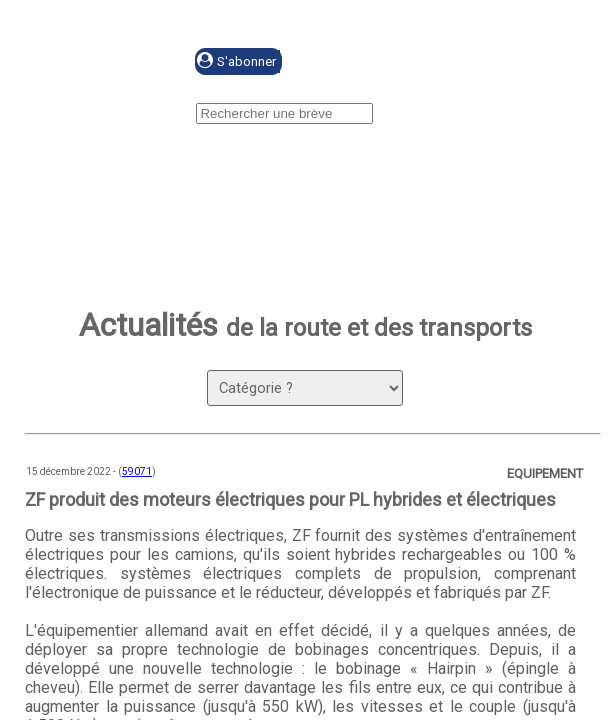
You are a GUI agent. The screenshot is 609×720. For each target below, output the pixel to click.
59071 (137, 471)
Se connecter (376, 62)
